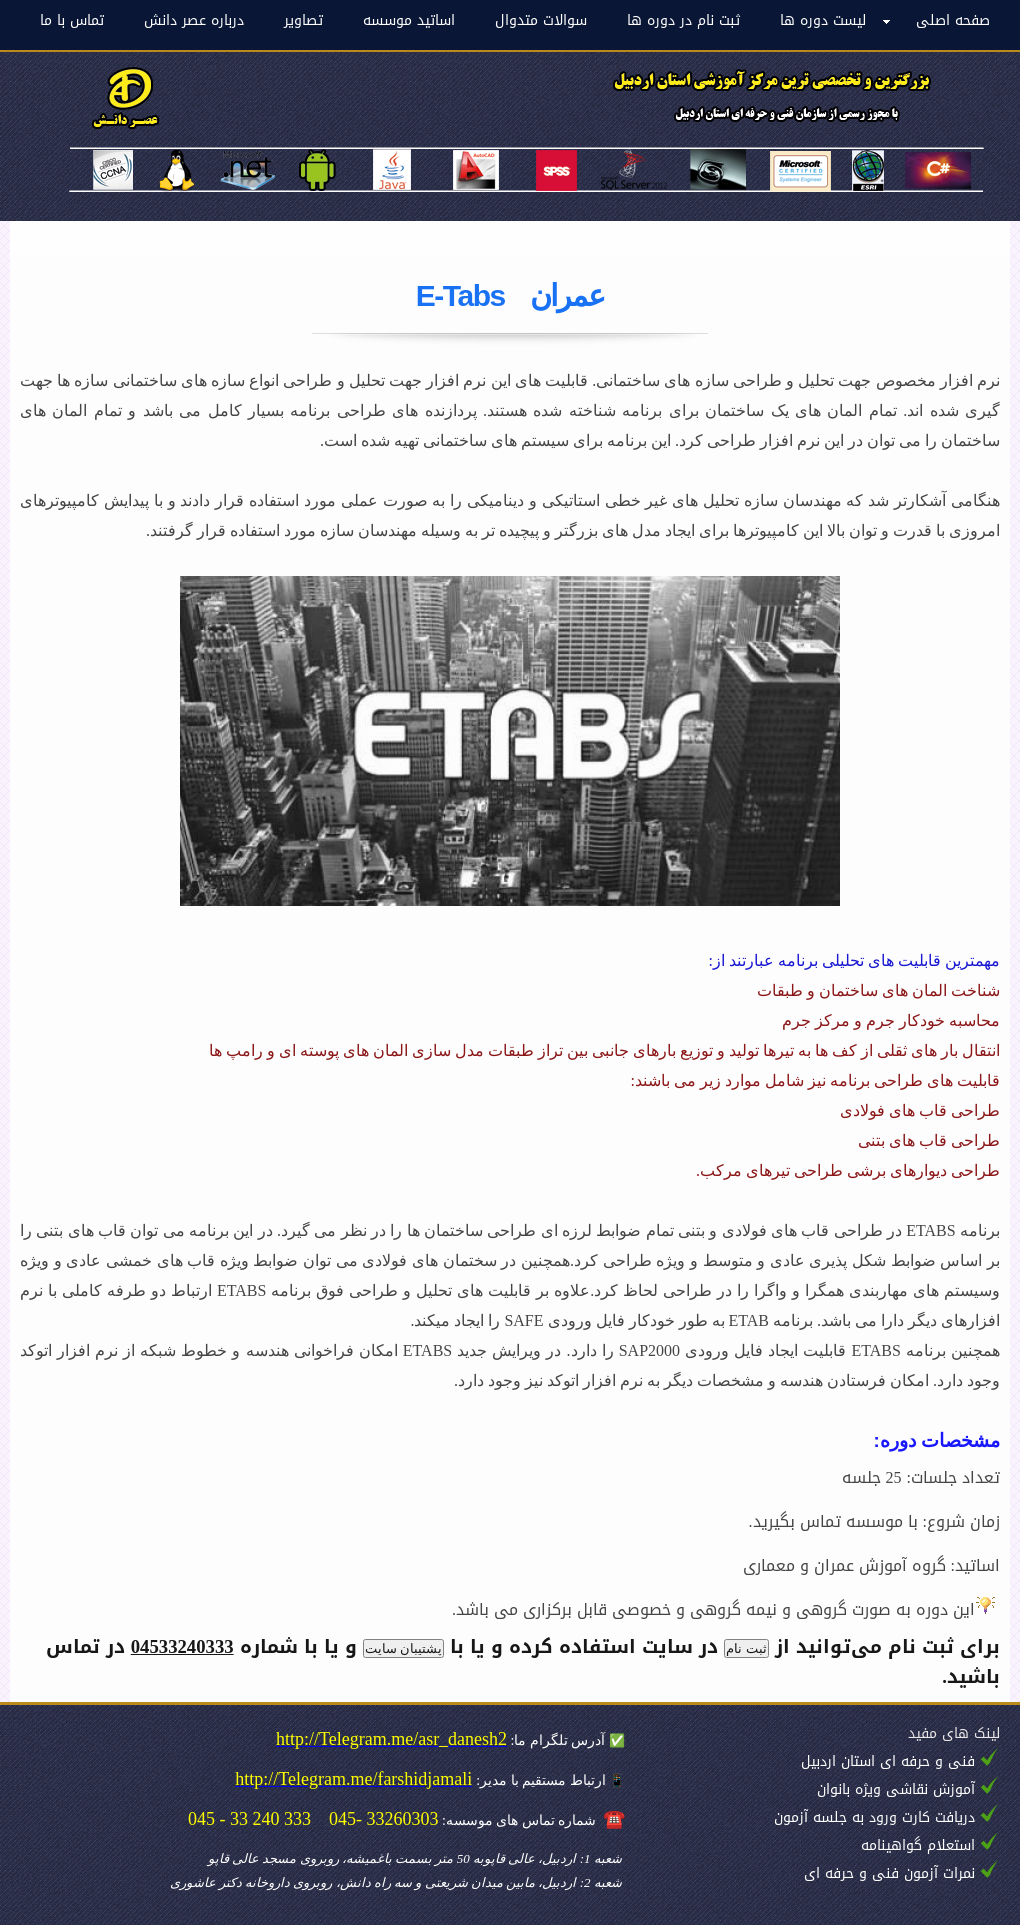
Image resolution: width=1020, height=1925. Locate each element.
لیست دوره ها (823, 20)
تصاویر (303, 20)
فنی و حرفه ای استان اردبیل (888, 1761)
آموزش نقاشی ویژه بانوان (896, 1789)
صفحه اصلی (953, 20)
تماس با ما (72, 20)
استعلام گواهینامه (918, 1845)
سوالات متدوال (541, 20)
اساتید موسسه (409, 20)
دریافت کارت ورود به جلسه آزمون (874, 1817)
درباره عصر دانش (194, 20)
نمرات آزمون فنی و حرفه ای (889, 1873)
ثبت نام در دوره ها (683, 20)
